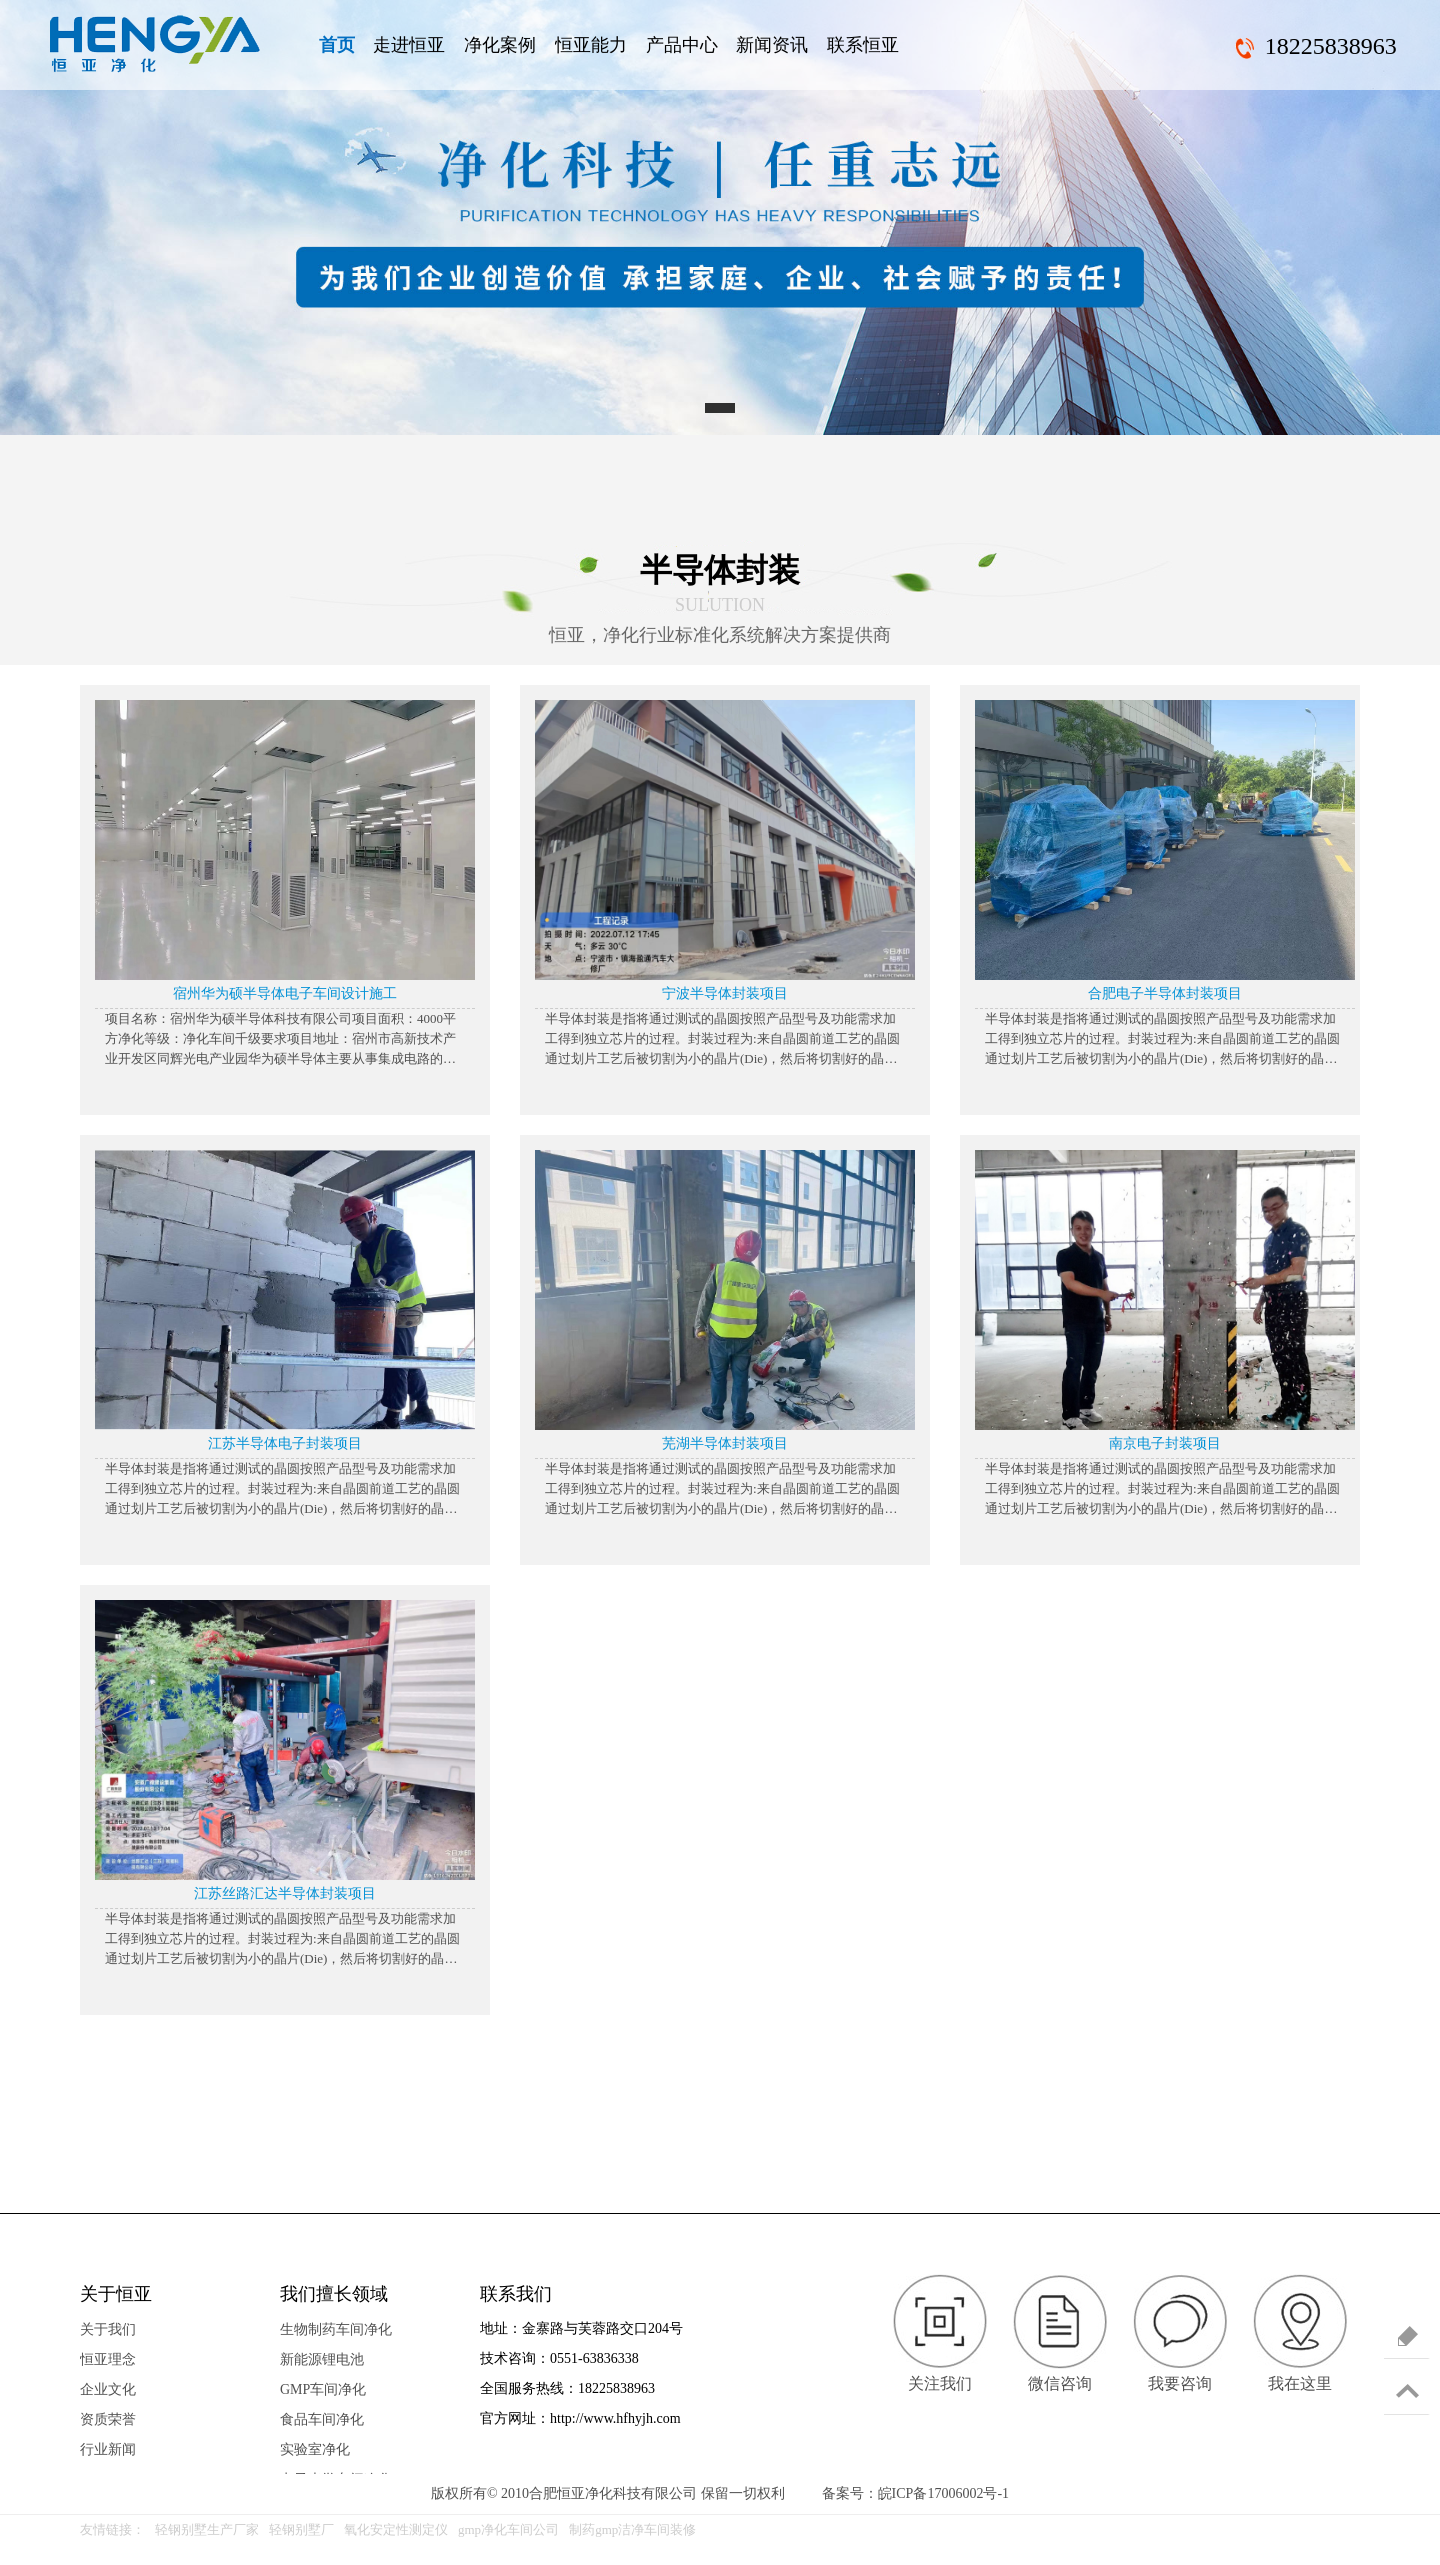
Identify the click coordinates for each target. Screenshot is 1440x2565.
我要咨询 (1180, 2383)
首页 (337, 45)
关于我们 (108, 2329)
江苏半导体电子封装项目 (285, 1443)
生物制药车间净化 (336, 2329)
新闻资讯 (772, 45)
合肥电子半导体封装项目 (1165, 993)
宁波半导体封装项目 (725, 993)
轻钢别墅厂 (301, 2529)
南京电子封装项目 (1165, 1443)
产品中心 (682, 45)
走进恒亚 (409, 45)
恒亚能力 (591, 45)
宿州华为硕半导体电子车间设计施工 (285, 993)
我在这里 (1300, 2383)
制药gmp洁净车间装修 (632, 2529)
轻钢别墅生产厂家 (207, 2529)
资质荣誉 (108, 2419)
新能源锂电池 (322, 2359)
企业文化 (108, 2389)
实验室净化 (315, 2449)
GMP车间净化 (323, 2389)
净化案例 (500, 45)
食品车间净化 (322, 2419)
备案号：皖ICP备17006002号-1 (915, 2493)
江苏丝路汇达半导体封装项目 (285, 1893)
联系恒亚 (863, 45)
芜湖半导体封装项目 (725, 1443)
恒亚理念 (108, 2359)
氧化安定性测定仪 (396, 2529)
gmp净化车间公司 (508, 2529)
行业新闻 (108, 2449)
